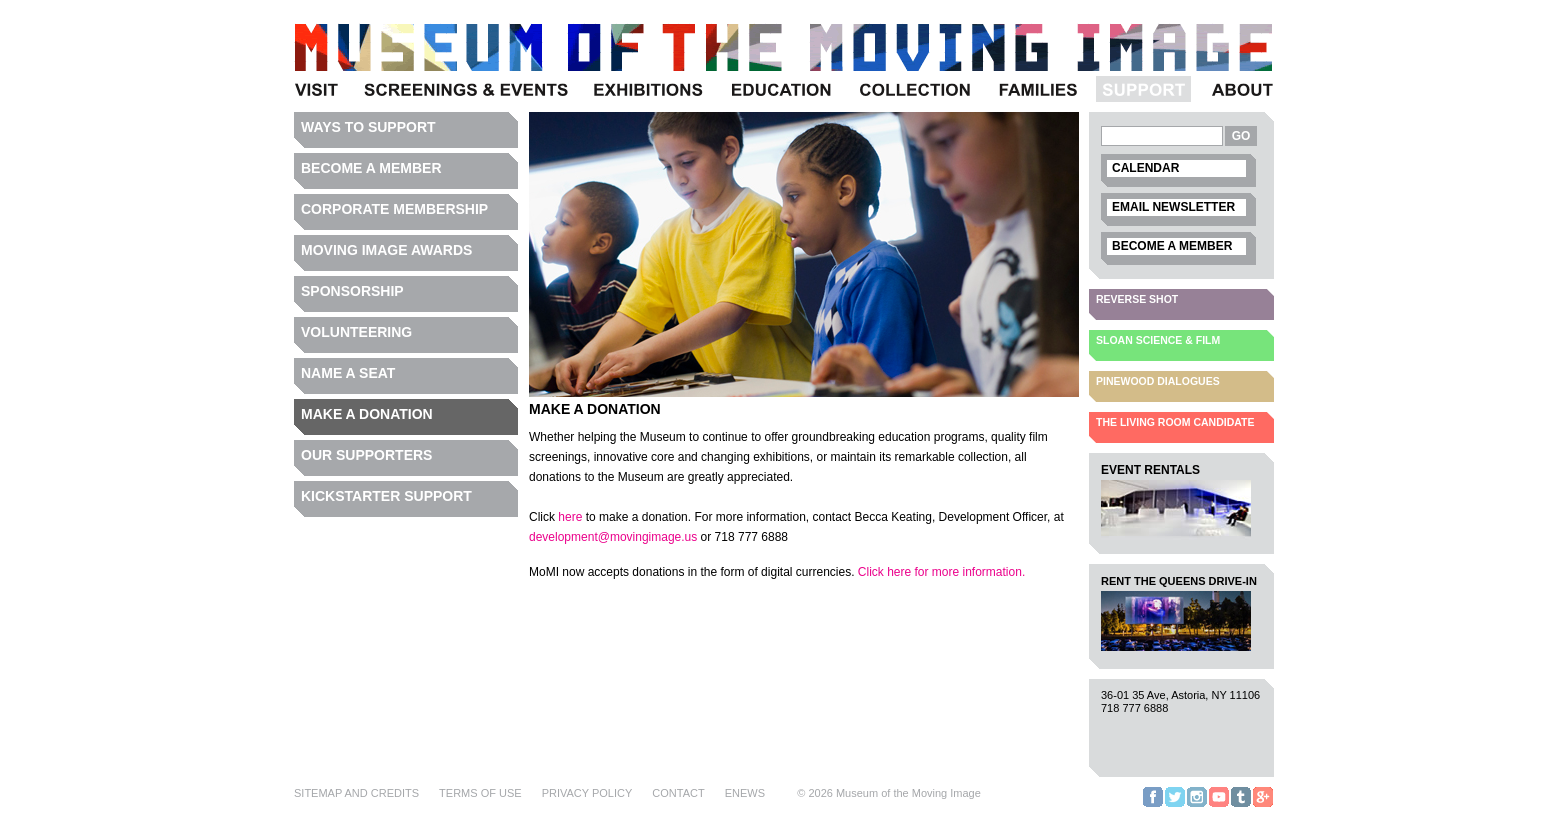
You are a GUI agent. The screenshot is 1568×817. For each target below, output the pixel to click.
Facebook (1153, 806)
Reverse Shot (1137, 299)
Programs (465, 101)
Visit (320, 101)
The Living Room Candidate (1175, 422)
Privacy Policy (587, 793)
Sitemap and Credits (356, 793)
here (570, 517)
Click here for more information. (941, 572)
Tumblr (1241, 806)
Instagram (1197, 806)
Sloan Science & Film (1158, 340)
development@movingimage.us (613, 537)
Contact (678, 793)
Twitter (1175, 806)
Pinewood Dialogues (1158, 381)
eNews (745, 793)
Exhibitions (648, 101)
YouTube (1219, 806)
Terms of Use (480, 793)
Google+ (1263, 806)
